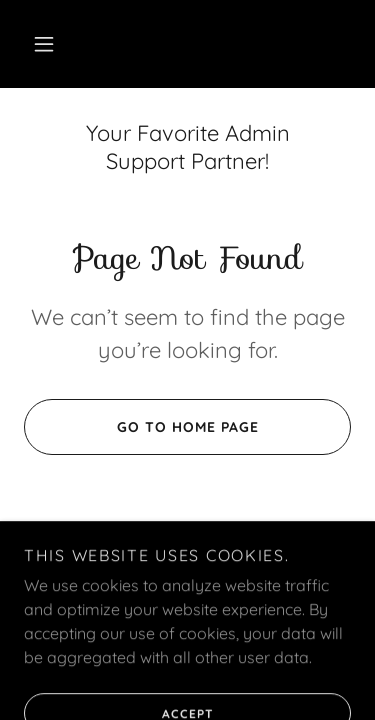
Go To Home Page (141, 427)
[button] (44, 44)
